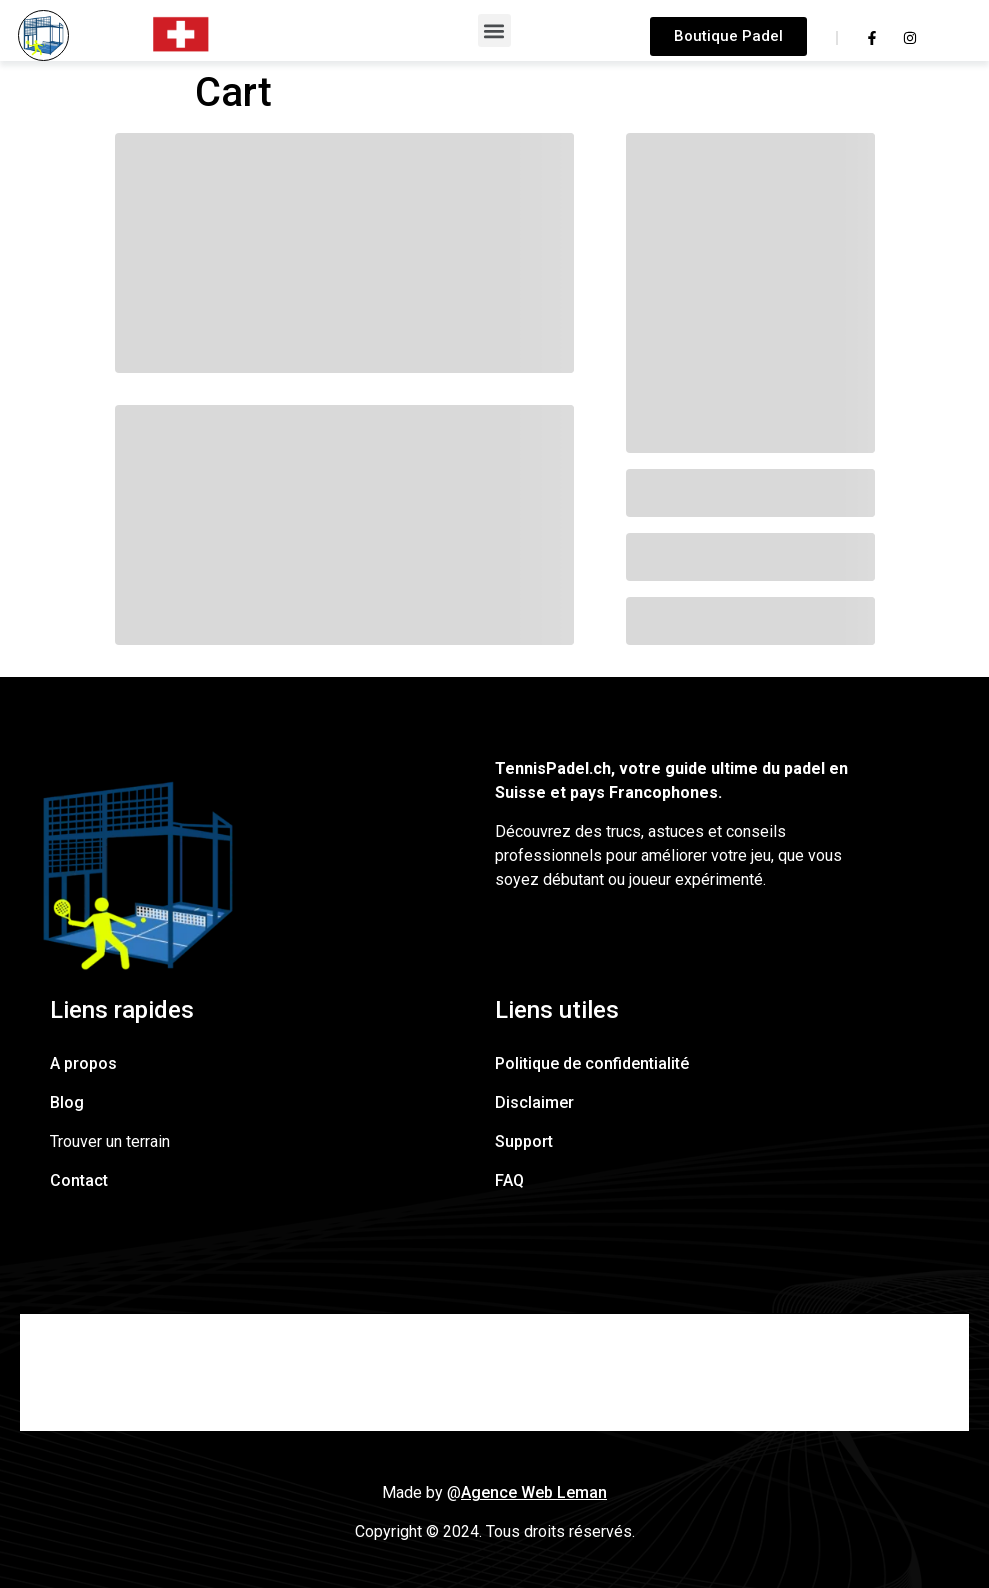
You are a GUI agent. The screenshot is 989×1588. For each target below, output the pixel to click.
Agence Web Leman (534, 1492)
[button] (494, 30)
